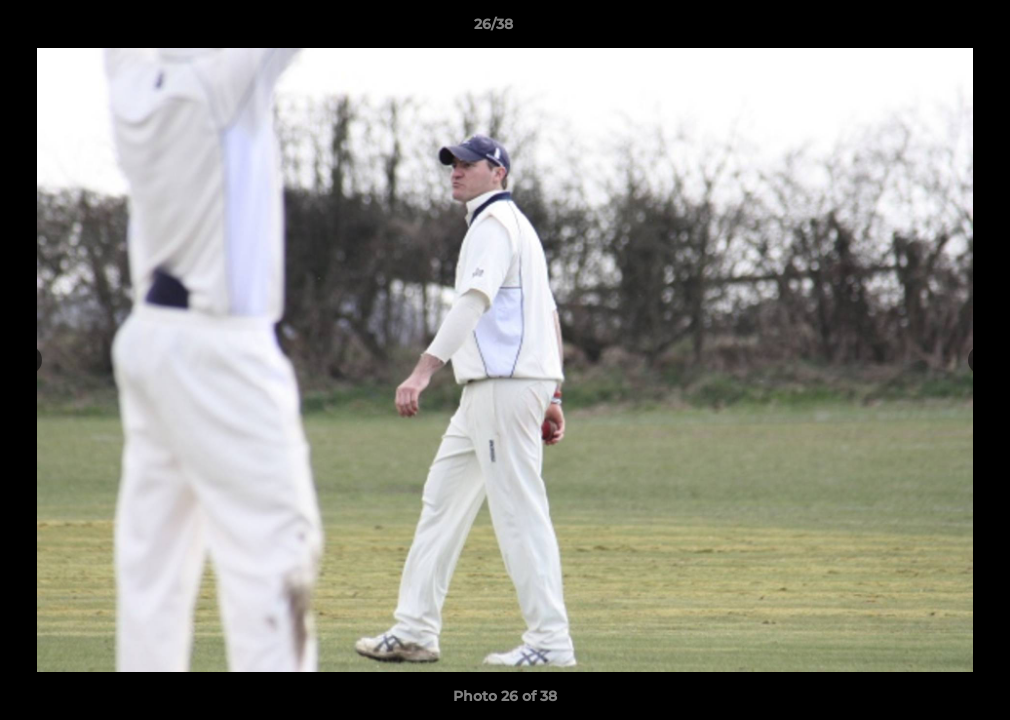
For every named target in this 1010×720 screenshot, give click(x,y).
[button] (926, 29)
